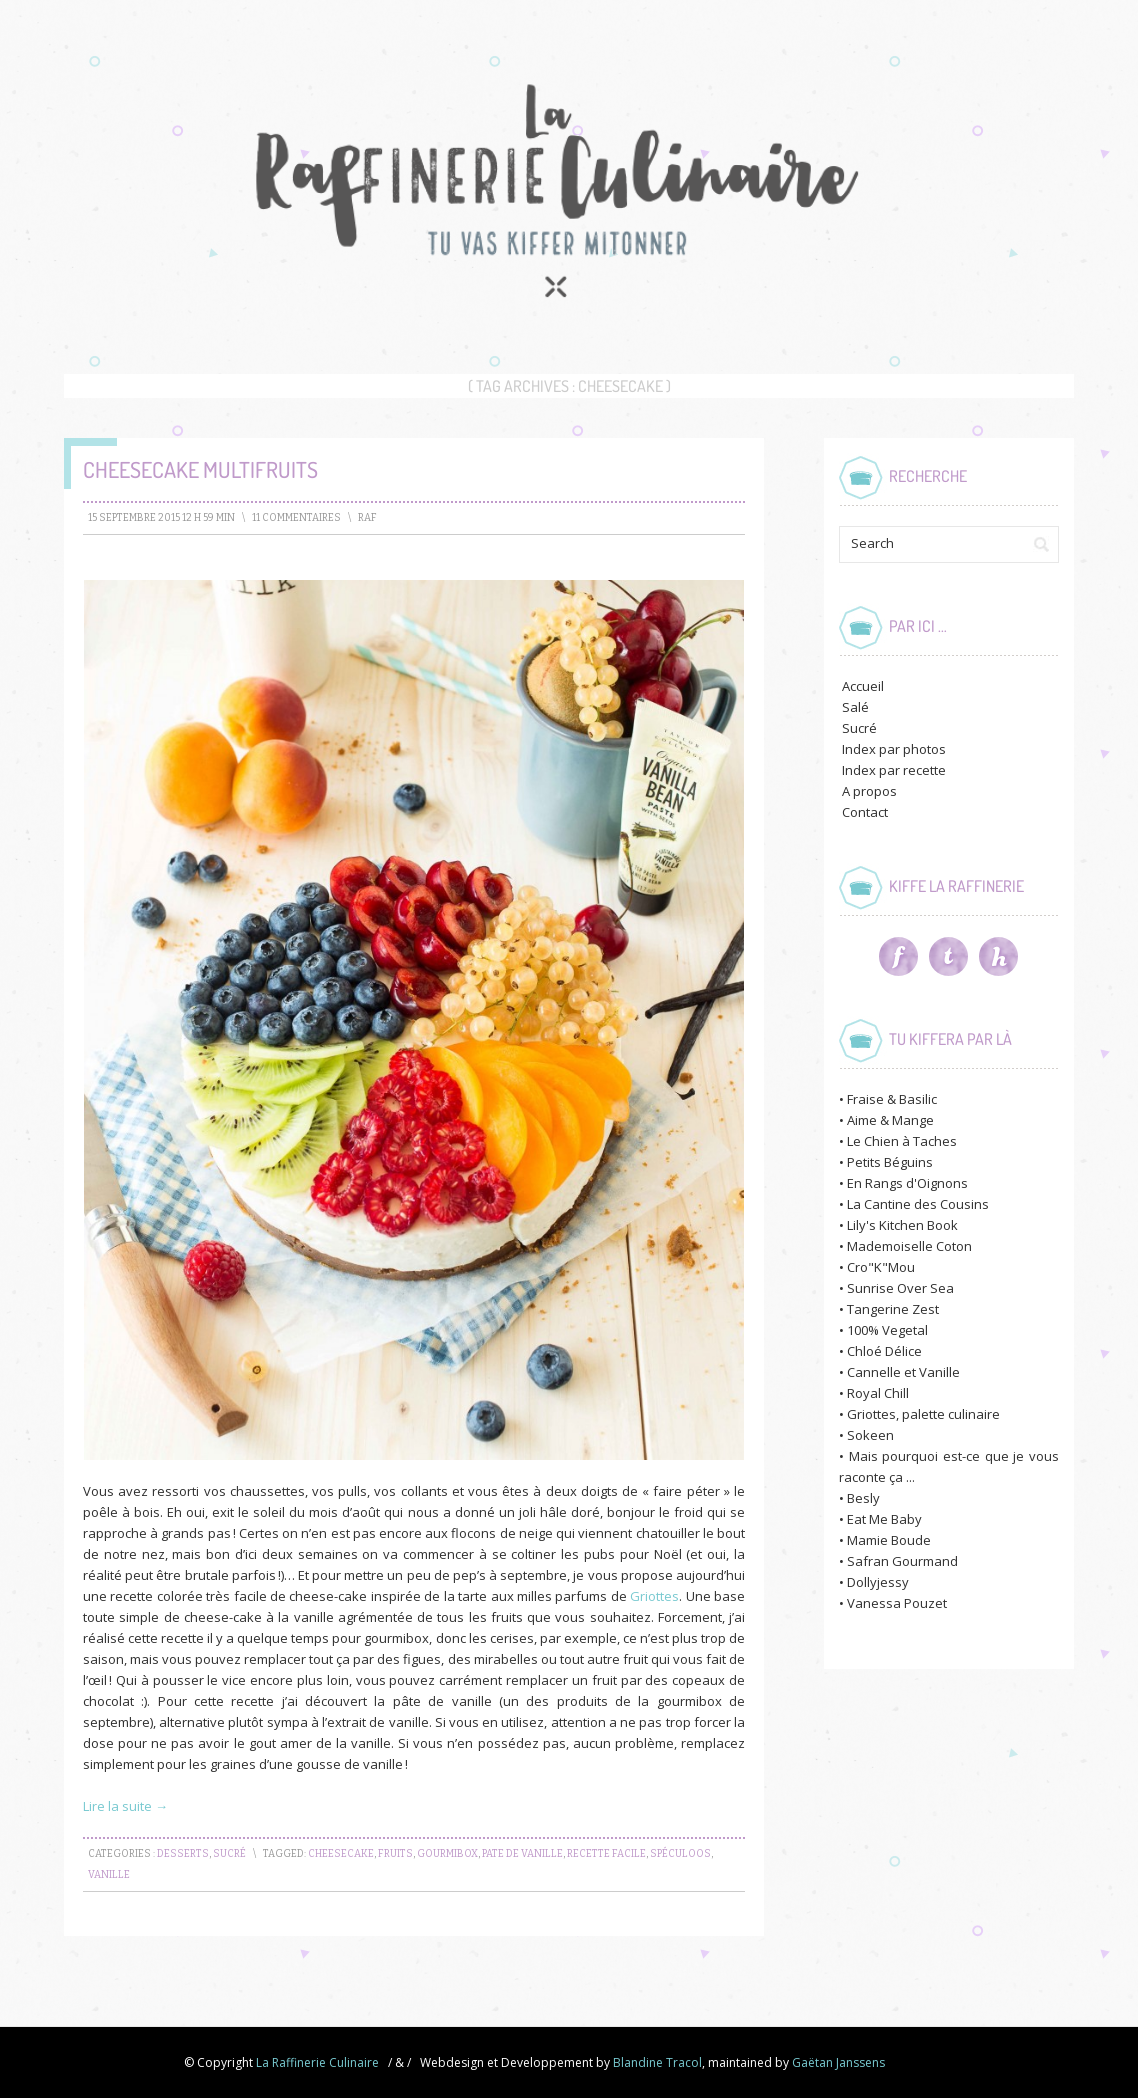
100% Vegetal (887, 1330)
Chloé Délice (884, 1351)
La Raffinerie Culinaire (317, 2062)
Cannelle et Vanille (903, 1372)
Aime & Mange (890, 1120)
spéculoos (680, 1854)
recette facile (606, 1854)
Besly (863, 1498)
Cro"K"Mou (881, 1267)
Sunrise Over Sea (900, 1288)
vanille (109, 1875)
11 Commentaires (296, 518)
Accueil (863, 686)
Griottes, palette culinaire (923, 1414)
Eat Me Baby (884, 1519)
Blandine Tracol (657, 2062)
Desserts (183, 1854)
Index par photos (894, 749)
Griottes (654, 1596)
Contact (865, 812)
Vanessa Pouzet (897, 1603)
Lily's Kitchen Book (902, 1225)
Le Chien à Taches (902, 1141)
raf (367, 518)
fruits (395, 1854)
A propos (869, 791)
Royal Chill (878, 1393)
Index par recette (894, 770)
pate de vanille (522, 1854)
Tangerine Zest (893, 1309)
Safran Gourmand (902, 1561)
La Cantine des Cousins (918, 1204)
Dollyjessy (878, 1582)
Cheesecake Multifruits (200, 469)
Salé (855, 707)
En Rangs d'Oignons (907, 1183)
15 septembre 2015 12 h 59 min (161, 518)
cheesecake (341, 1854)
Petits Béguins (890, 1162)
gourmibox (447, 1854)
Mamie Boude (889, 1540)
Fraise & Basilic (892, 1099)
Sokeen (870, 1435)
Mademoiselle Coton (909, 1246)
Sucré (229, 1854)
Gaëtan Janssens (838, 2062)
